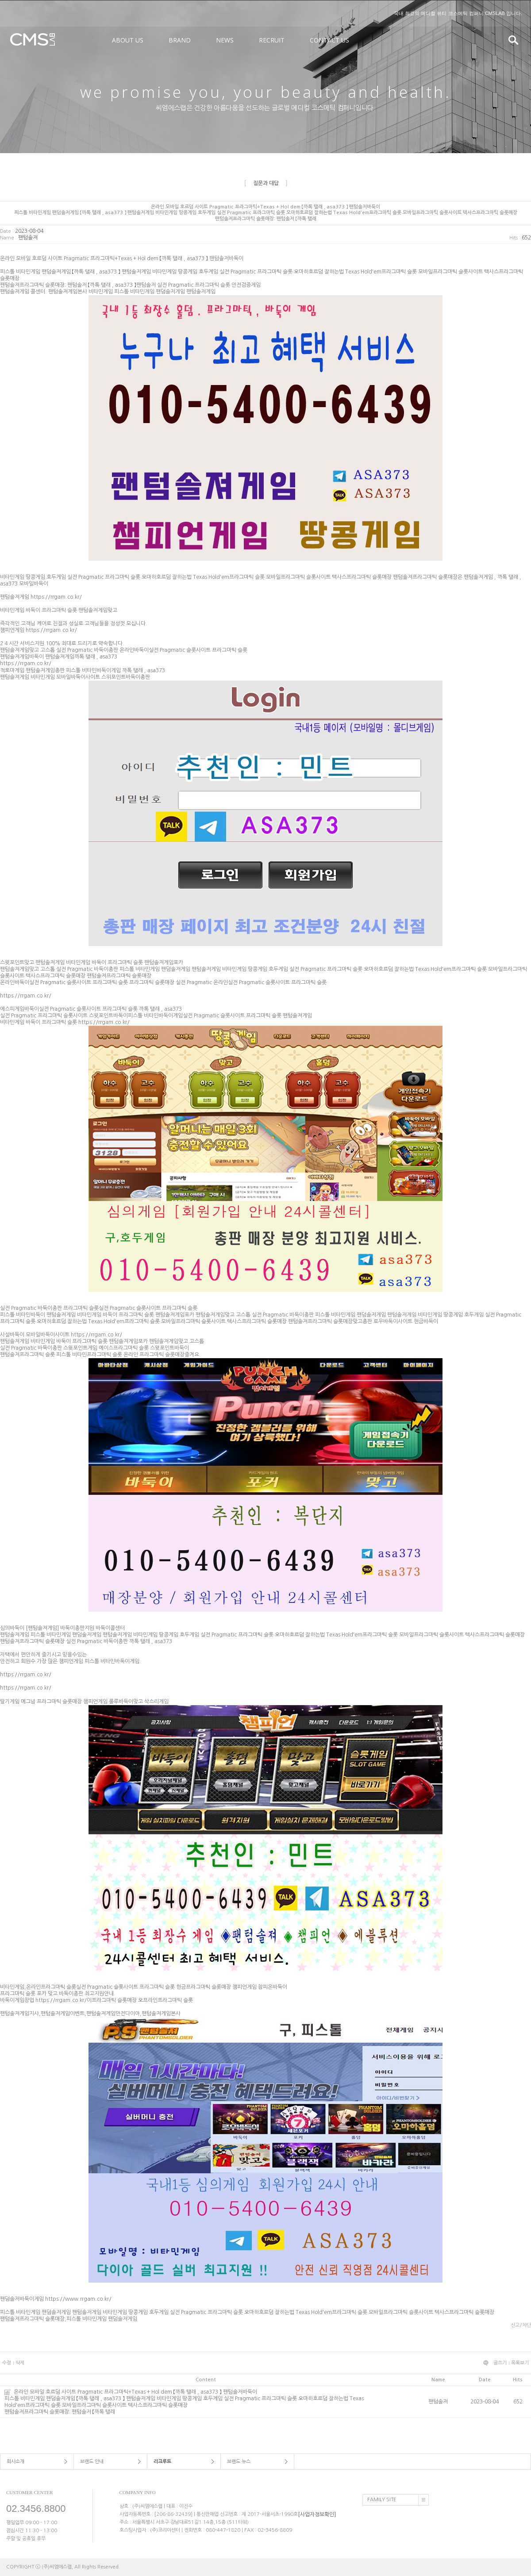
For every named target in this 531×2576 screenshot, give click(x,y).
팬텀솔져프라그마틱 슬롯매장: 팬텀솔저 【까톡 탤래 (59, 2411)
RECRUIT (272, 40)
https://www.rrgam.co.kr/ (78, 2299)
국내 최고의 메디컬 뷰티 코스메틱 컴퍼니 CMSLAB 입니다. (458, 13)
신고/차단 (521, 2325)
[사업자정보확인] (317, 2514)
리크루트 (162, 2461)
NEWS (225, 40)
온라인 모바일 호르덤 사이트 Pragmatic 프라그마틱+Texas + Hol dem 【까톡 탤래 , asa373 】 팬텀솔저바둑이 (205, 2399)
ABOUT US (127, 40)
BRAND (180, 40)
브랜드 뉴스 (238, 2461)
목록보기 (520, 2362)
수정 (6, 2362)
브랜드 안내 (92, 2461)
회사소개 (15, 2461)
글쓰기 (500, 2362)
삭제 (19, 2362)
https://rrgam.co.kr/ (56, 597)
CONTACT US (329, 40)
